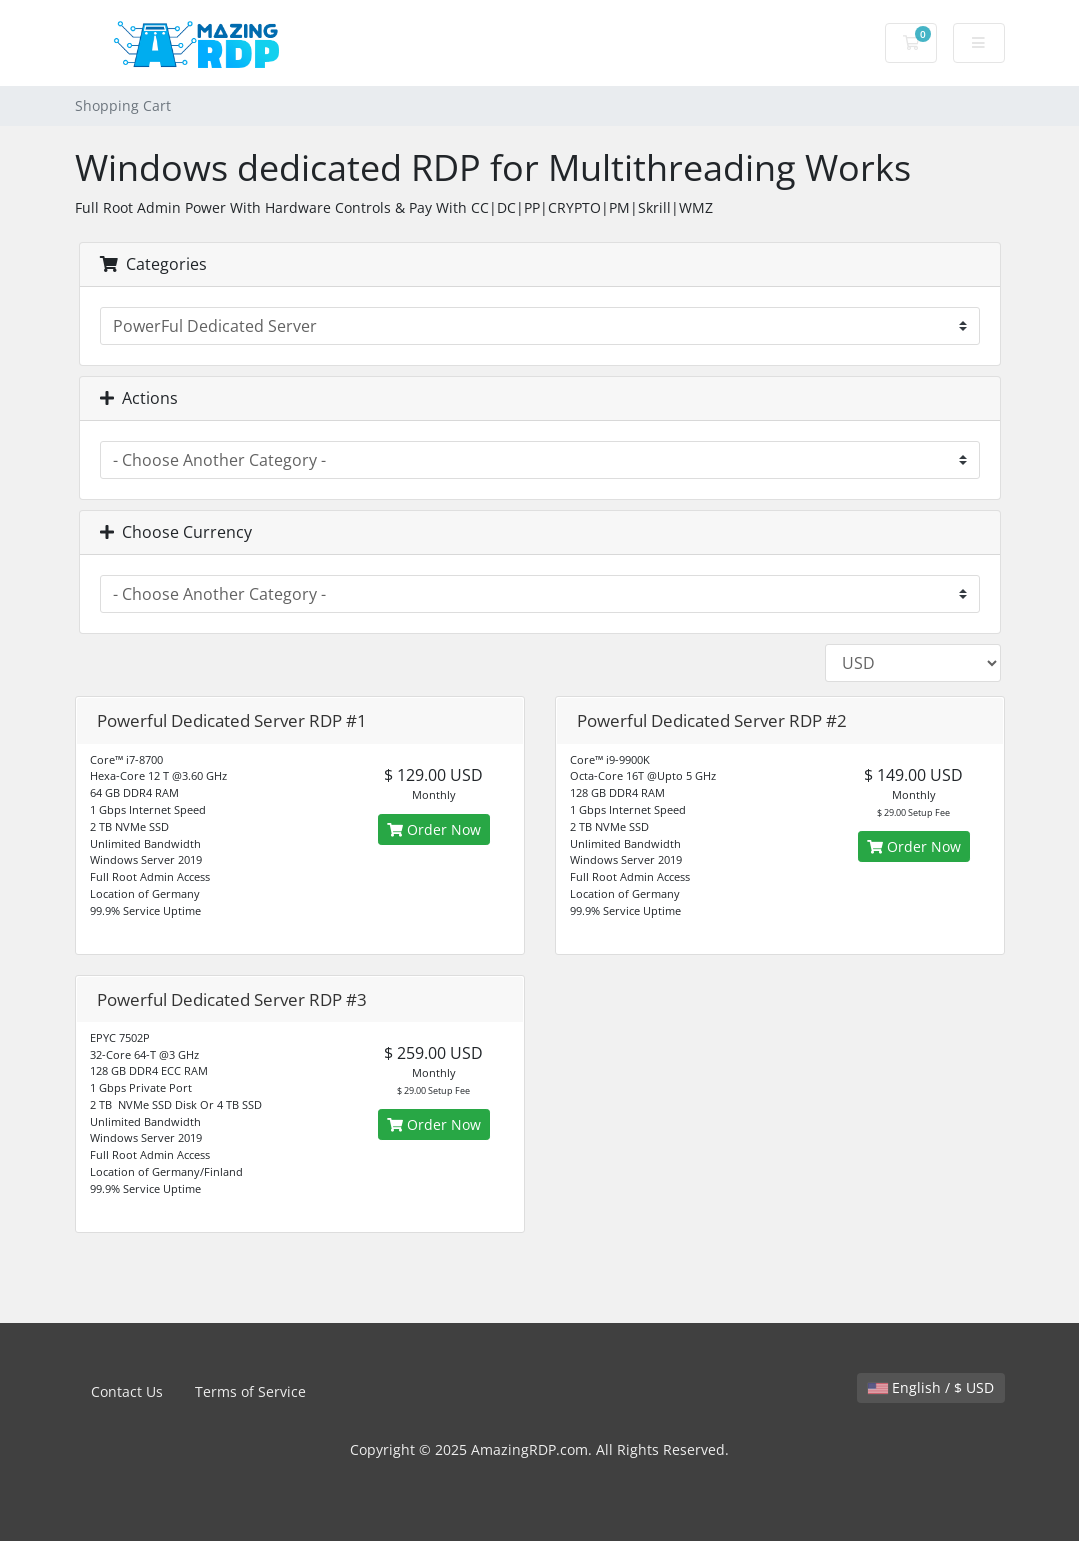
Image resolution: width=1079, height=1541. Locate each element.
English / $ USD (931, 1387)
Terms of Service (250, 1391)
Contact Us (127, 1391)
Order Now (434, 829)
